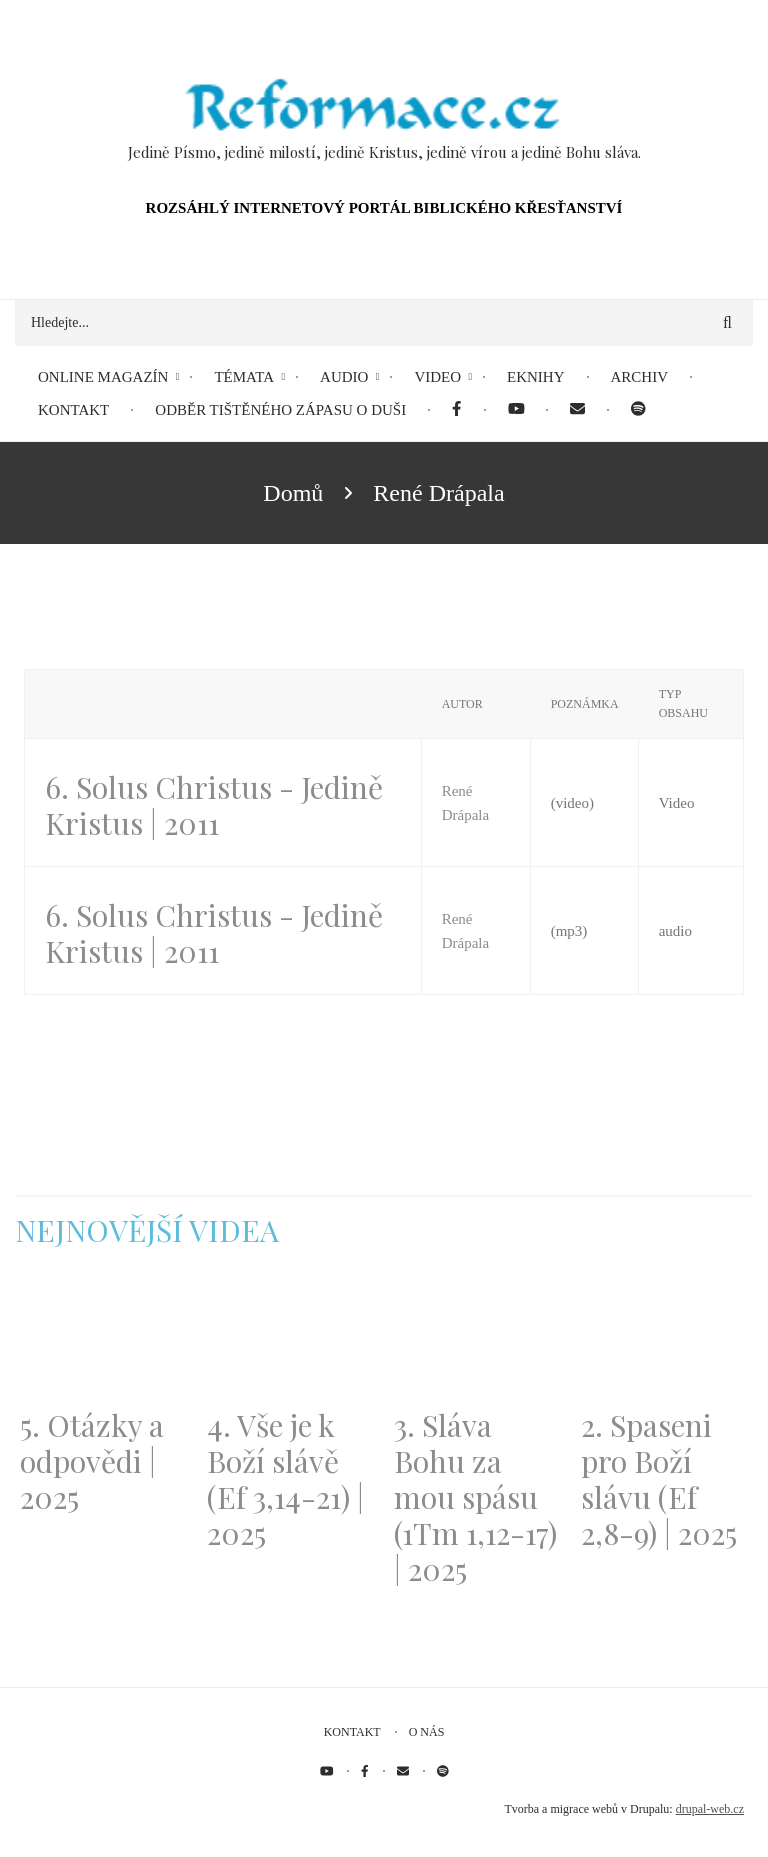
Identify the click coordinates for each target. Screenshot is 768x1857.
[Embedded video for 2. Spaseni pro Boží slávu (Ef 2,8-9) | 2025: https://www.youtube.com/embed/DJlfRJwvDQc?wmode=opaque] (664, 1340)
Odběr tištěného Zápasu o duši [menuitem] (280, 410)
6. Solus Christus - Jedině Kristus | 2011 (214, 805)
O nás (427, 1732)
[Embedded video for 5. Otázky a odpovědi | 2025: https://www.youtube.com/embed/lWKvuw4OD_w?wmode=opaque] (103, 1340)
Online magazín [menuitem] (103, 377)
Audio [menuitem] (344, 377)
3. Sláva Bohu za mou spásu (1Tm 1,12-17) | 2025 (475, 1497)
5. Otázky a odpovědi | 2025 (92, 1461)
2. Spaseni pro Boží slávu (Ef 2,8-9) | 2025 (659, 1479)
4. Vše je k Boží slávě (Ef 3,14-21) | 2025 (285, 1479)
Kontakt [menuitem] (73, 410)
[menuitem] (456, 410)
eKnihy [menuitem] (536, 377)
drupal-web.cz (710, 1809)
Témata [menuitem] (244, 377)
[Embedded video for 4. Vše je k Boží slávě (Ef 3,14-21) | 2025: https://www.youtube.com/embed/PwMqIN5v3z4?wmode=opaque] (290, 1340)
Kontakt (352, 1732)
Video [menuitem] (437, 377)
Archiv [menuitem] (640, 377)
